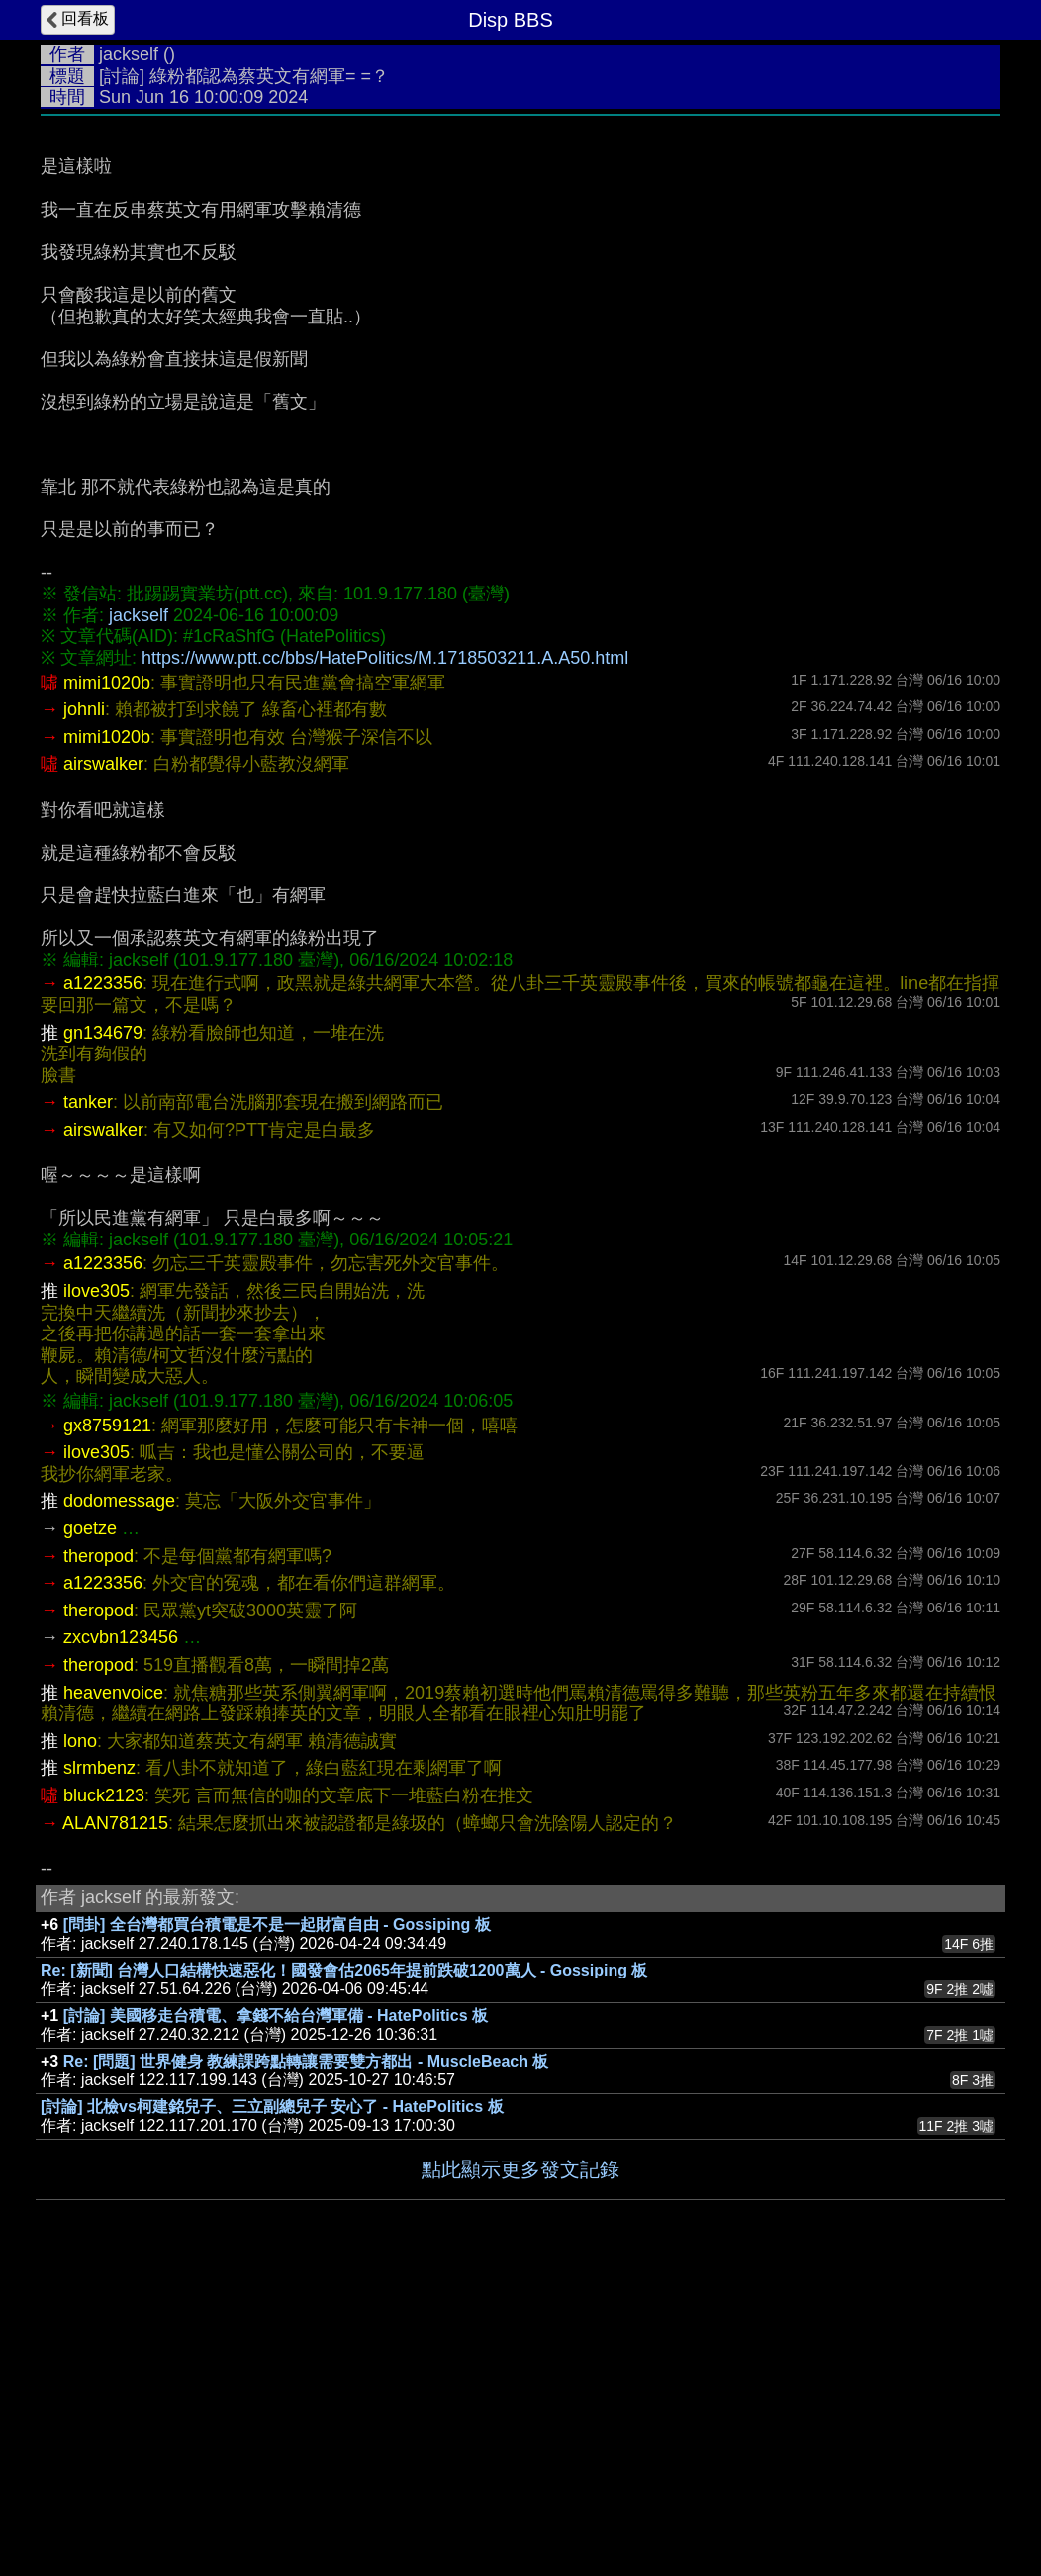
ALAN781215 (115, 2120)
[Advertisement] (520, 274)
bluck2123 (103, 2092)
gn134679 (102, 1329)
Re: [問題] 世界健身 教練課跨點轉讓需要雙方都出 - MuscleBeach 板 (306, 2357)
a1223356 (102, 1280)
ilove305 (96, 1588)
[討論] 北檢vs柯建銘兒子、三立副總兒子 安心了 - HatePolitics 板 (272, 2403)
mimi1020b (106, 979)
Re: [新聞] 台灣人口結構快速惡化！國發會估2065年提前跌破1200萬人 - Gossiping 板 (344, 2266)
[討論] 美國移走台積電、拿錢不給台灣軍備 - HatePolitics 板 (275, 2312)
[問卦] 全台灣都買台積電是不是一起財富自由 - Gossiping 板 (277, 2221)
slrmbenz (99, 2064)
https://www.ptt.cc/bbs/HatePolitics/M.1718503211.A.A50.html (385, 955)
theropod (98, 1853)
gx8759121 (107, 1722)
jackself (128, 54)
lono (80, 2038)
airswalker (103, 1060)
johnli (84, 1006)
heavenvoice (113, 1989)
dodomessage (119, 1797)
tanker (88, 1399)
